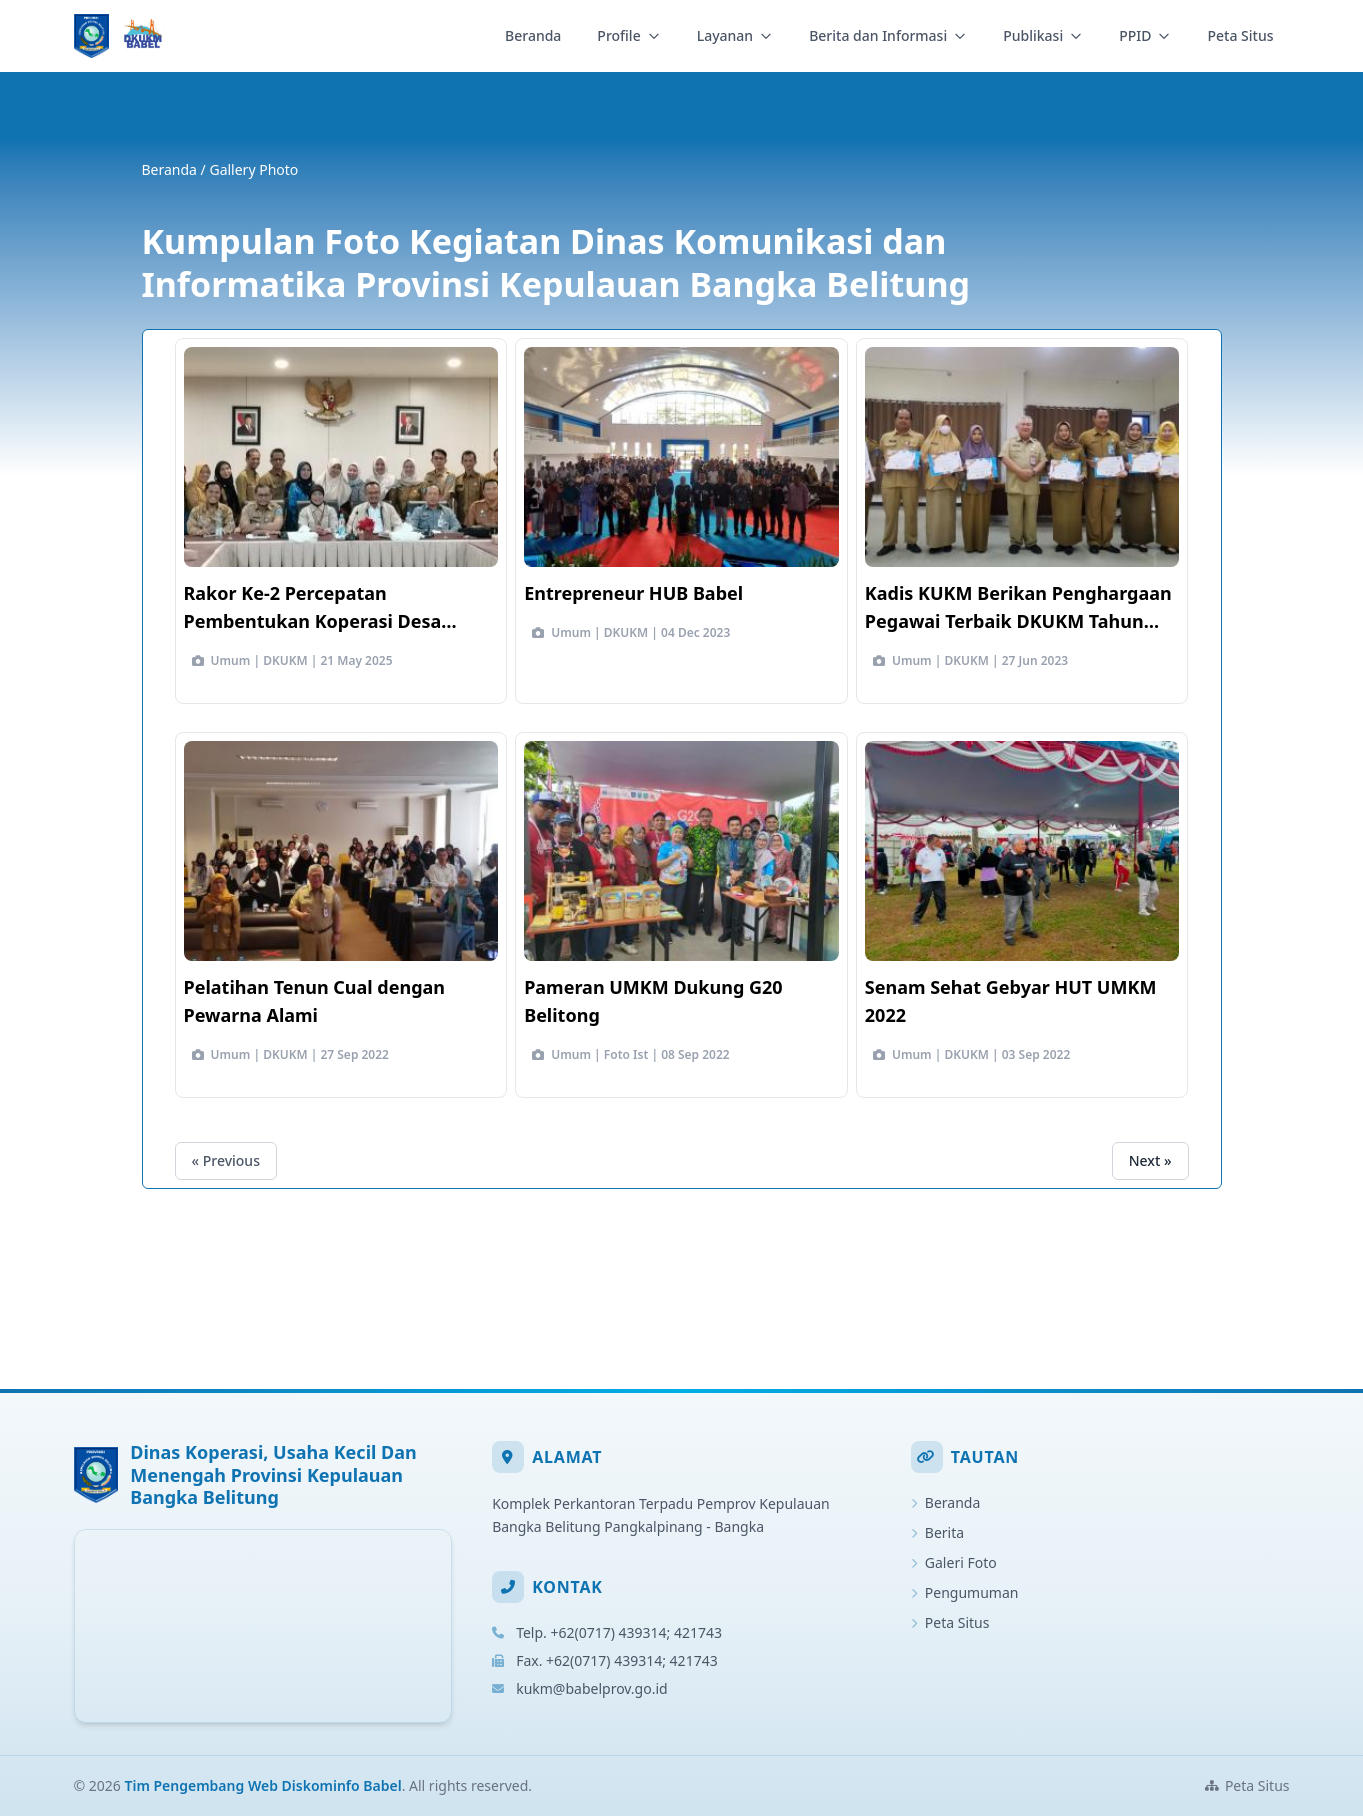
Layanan (735, 35)
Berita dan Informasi (888, 35)
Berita (937, 1532)
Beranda (533, 35)
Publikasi (1043, 35)
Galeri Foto (954, 1562)
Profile (628, 35)
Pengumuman (965, 1592)
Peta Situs (1240, 35)
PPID (1145, 35)
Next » (1150, 1160)
